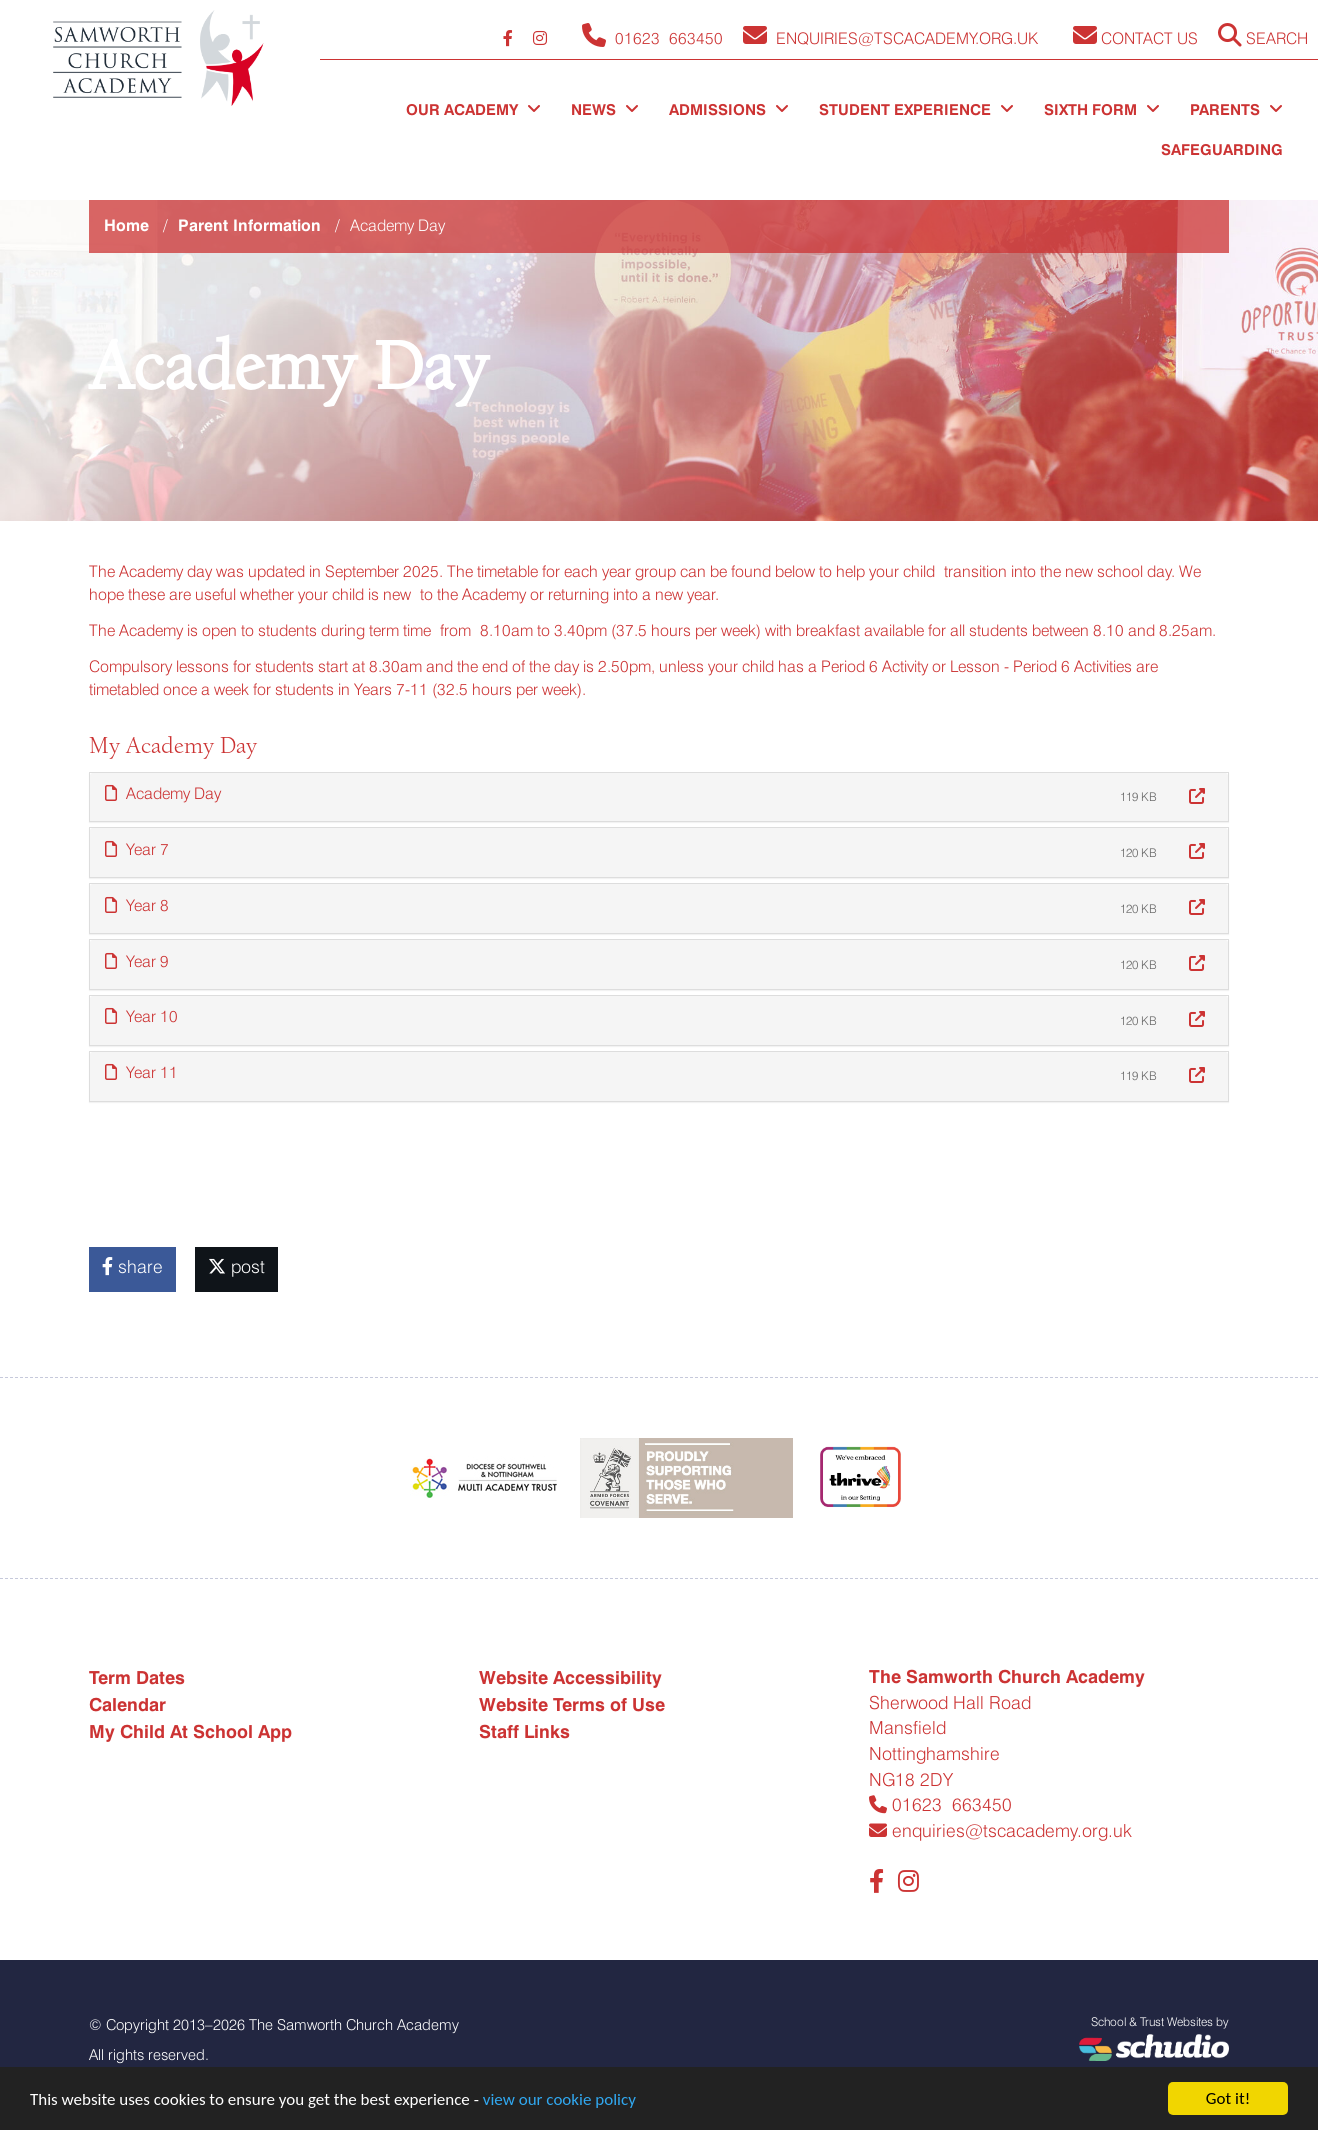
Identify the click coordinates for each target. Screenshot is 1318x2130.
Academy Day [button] (163, 793)
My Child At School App (190, 1731)
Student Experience (916, 110)
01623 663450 (940, 1804)
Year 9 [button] (137, 961)
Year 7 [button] (137, 849)
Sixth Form (1102, 110)
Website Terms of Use (572, 1704)
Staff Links (524, 1731)
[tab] (659, 797)
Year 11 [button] (141, 1072)
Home (126, 225)
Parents (1236, 110)
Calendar (127, 1704)
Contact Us (1135, 35)
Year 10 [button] (141, 1016)
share (132, 1266)
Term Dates (137, 1677)
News (605, 110)
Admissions (729, 110)
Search (1263, 35)
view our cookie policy (559, 2099)
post (236, 1266)
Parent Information (249, 225)
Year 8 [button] (137, 905)
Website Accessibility (570, 1677)
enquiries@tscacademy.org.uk (1000, 1830)
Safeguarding (1222, 150)
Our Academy (473, 110)
